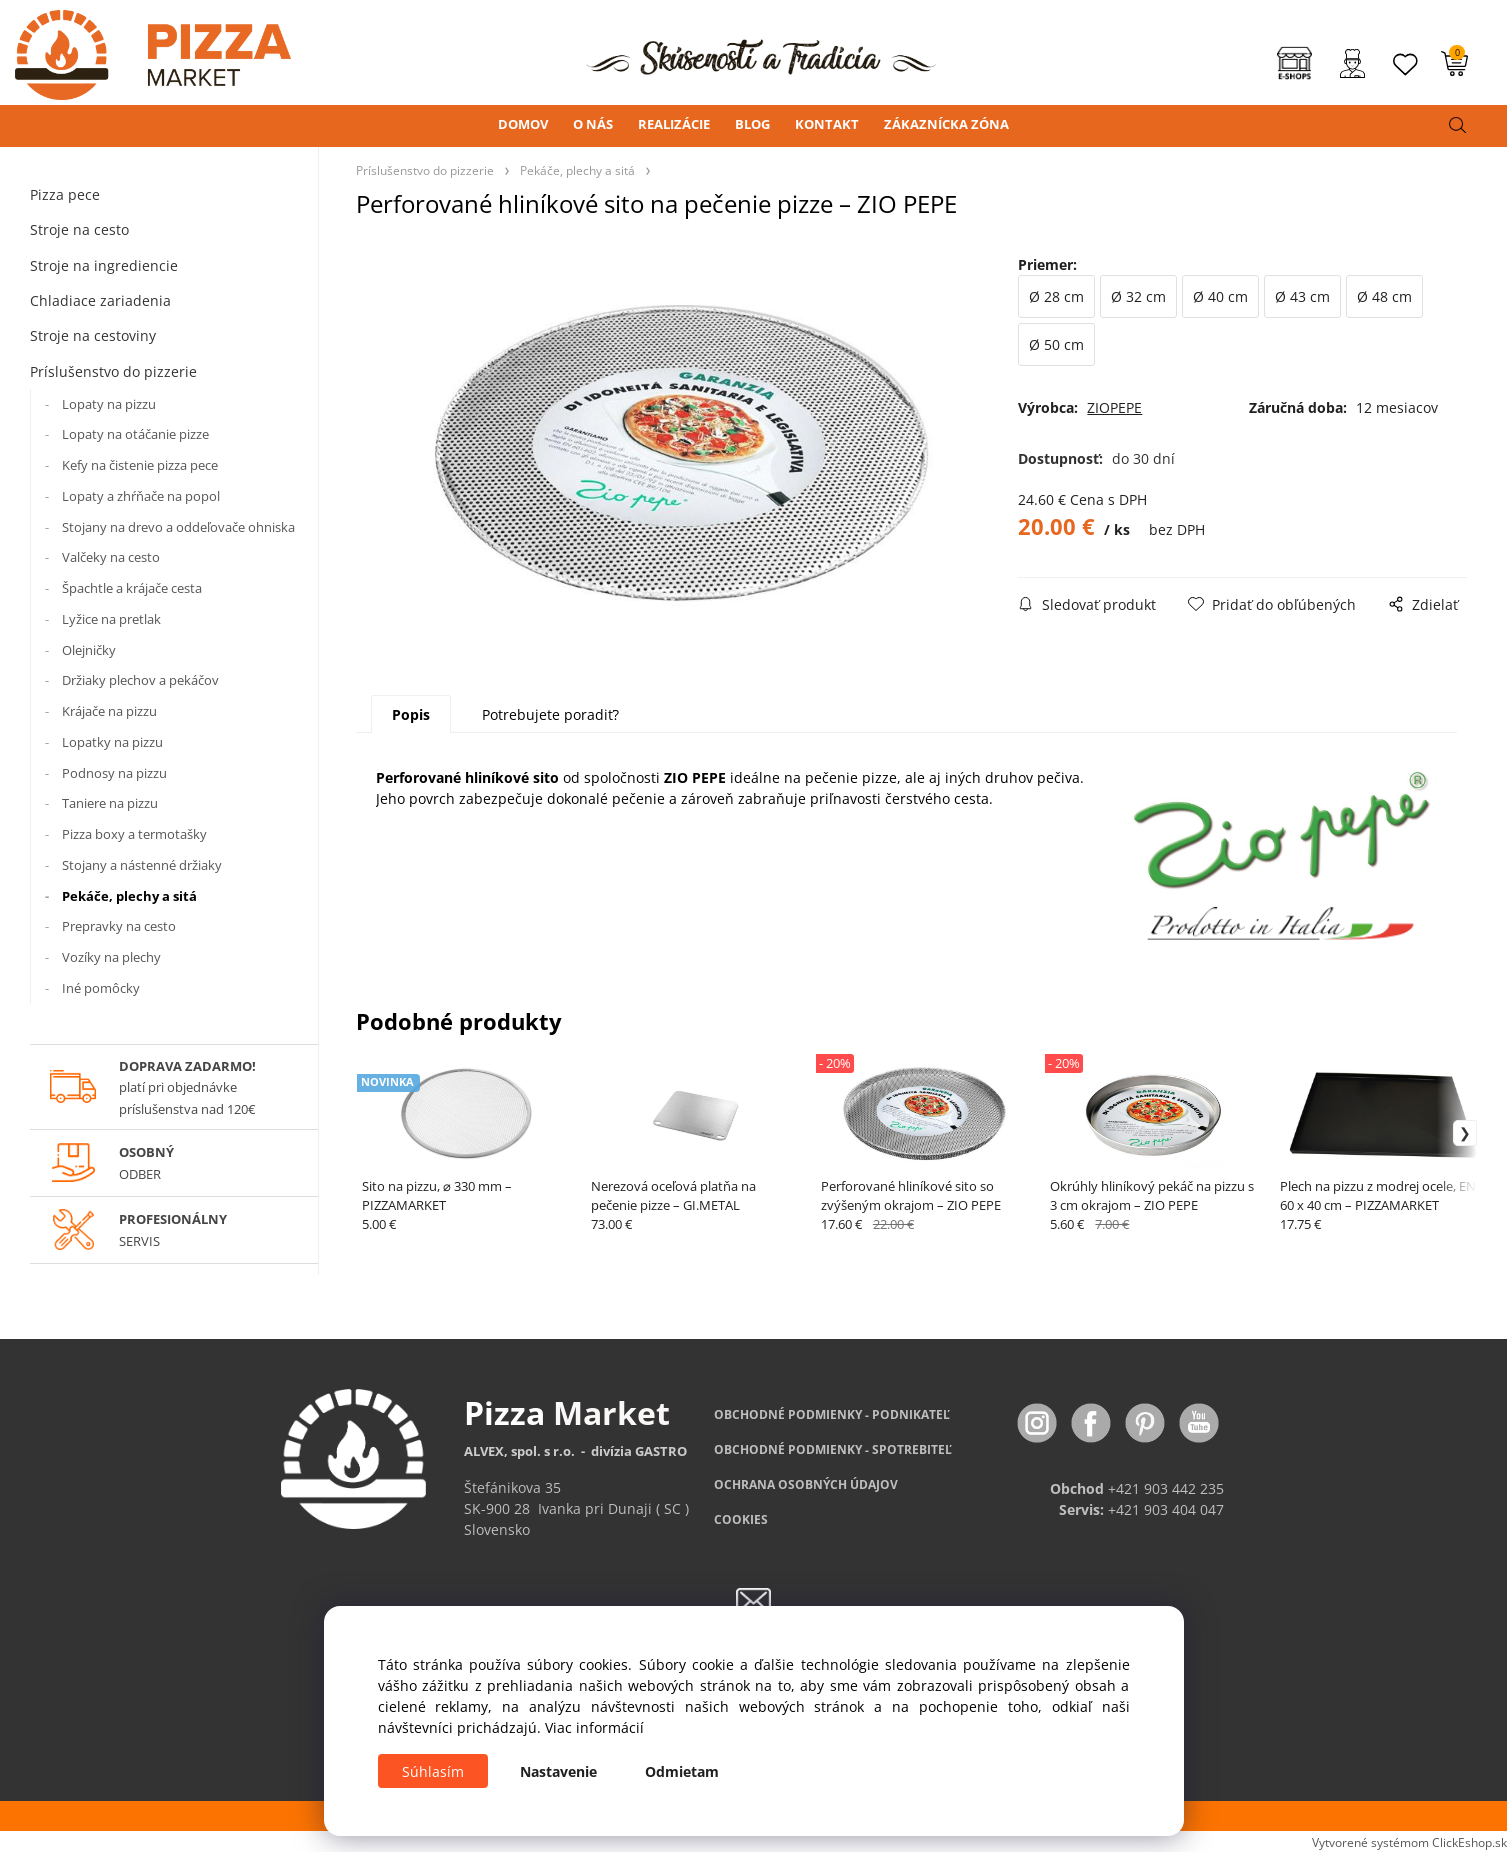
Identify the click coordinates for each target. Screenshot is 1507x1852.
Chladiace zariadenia (100, 300)
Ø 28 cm (1056, 296)
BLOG (752, 124)
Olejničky (89, 650)
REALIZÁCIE (674, 124)
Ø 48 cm (1384, 296)
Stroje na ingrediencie (104, 265)
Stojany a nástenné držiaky (142, 865)
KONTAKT (827, 124)
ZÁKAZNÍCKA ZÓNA (946, 124)
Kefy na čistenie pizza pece (140, 465)
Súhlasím (433, 1771)
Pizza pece (65, 194)
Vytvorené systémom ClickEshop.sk (1409, 1842)
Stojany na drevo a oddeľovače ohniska (178, 527)
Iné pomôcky (101, 988)
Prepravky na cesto (119, 926)
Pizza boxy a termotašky (134, 834)
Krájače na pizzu (109, 711)
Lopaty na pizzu (109, 404)
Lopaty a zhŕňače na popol (141, 496)
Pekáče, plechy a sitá (129, 896)
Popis (411, 714)
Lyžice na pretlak (111, 619)
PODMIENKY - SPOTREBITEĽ (833, 1449)
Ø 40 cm (1220, 296)
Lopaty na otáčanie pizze (135, 434)
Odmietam (682, 1771)
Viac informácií (594, 1727)
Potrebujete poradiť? (550, 714)
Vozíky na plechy (111, 957)
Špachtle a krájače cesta (132, 588)
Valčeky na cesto (111, 557)
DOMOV (523, 124)
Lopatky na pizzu (112, 742)
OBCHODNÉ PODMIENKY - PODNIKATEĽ (832, 1414)
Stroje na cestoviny (93, 335)
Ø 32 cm (1138, 296)
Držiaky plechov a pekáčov (140, 680)
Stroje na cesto (79, 229)
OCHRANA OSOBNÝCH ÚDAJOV (806, 1484)
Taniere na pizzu (110, 803)
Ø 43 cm (1302, 296)
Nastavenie (558, 1771)
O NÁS (593, 124)
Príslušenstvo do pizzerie (113, 371)
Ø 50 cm (1056, 344)
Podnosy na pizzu (114, 773)
